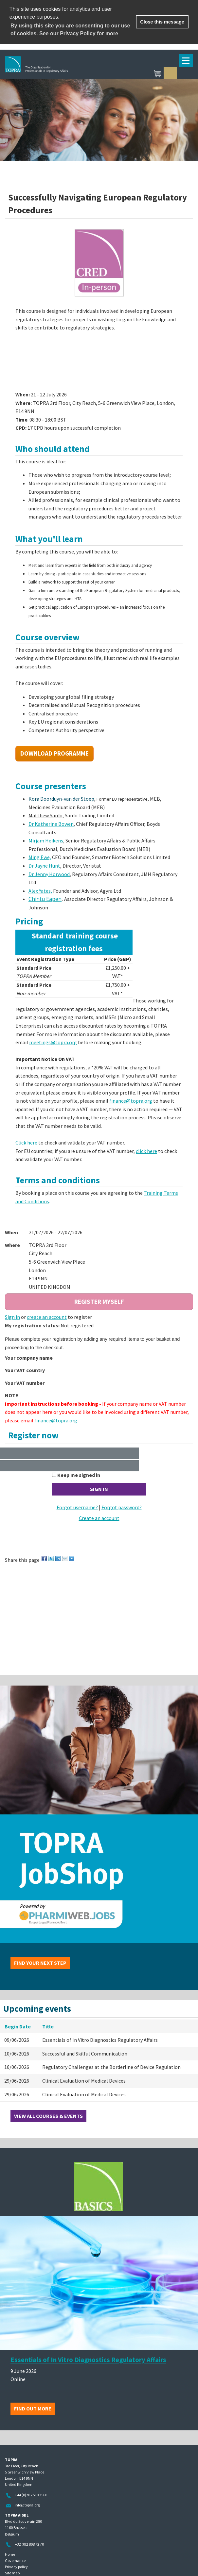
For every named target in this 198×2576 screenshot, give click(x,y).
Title (48, 2026)
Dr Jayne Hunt (44, 865)
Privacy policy (16, 2566)
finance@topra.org (130, 1100)
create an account (47, 1317)
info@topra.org (27, 2505)
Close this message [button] (162, 21)
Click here (26, 1142)
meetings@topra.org (53, 1042)
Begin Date (18, 2026)
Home (10, 2554)
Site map (12, 2572)
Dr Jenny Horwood (49, 874)
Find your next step (40, 1963)
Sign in (170, 73)
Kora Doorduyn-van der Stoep (61, 798)
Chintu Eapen (45, 899)
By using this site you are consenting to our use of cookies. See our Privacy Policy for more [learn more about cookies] (70, 29)
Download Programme (54, 753)
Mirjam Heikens (45, 840)
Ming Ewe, (39, 857)
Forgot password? (121, 1507)
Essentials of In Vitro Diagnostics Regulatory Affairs (88, 2360)
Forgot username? (77, 1507)
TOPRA (67, 74)
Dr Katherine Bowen (51, 824)
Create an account (99, 1518)
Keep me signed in (78, 1475)
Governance (15, 2560)
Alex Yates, (40, 891)
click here (146, 1151)
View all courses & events (48, 2116)
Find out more (32, 2408)
